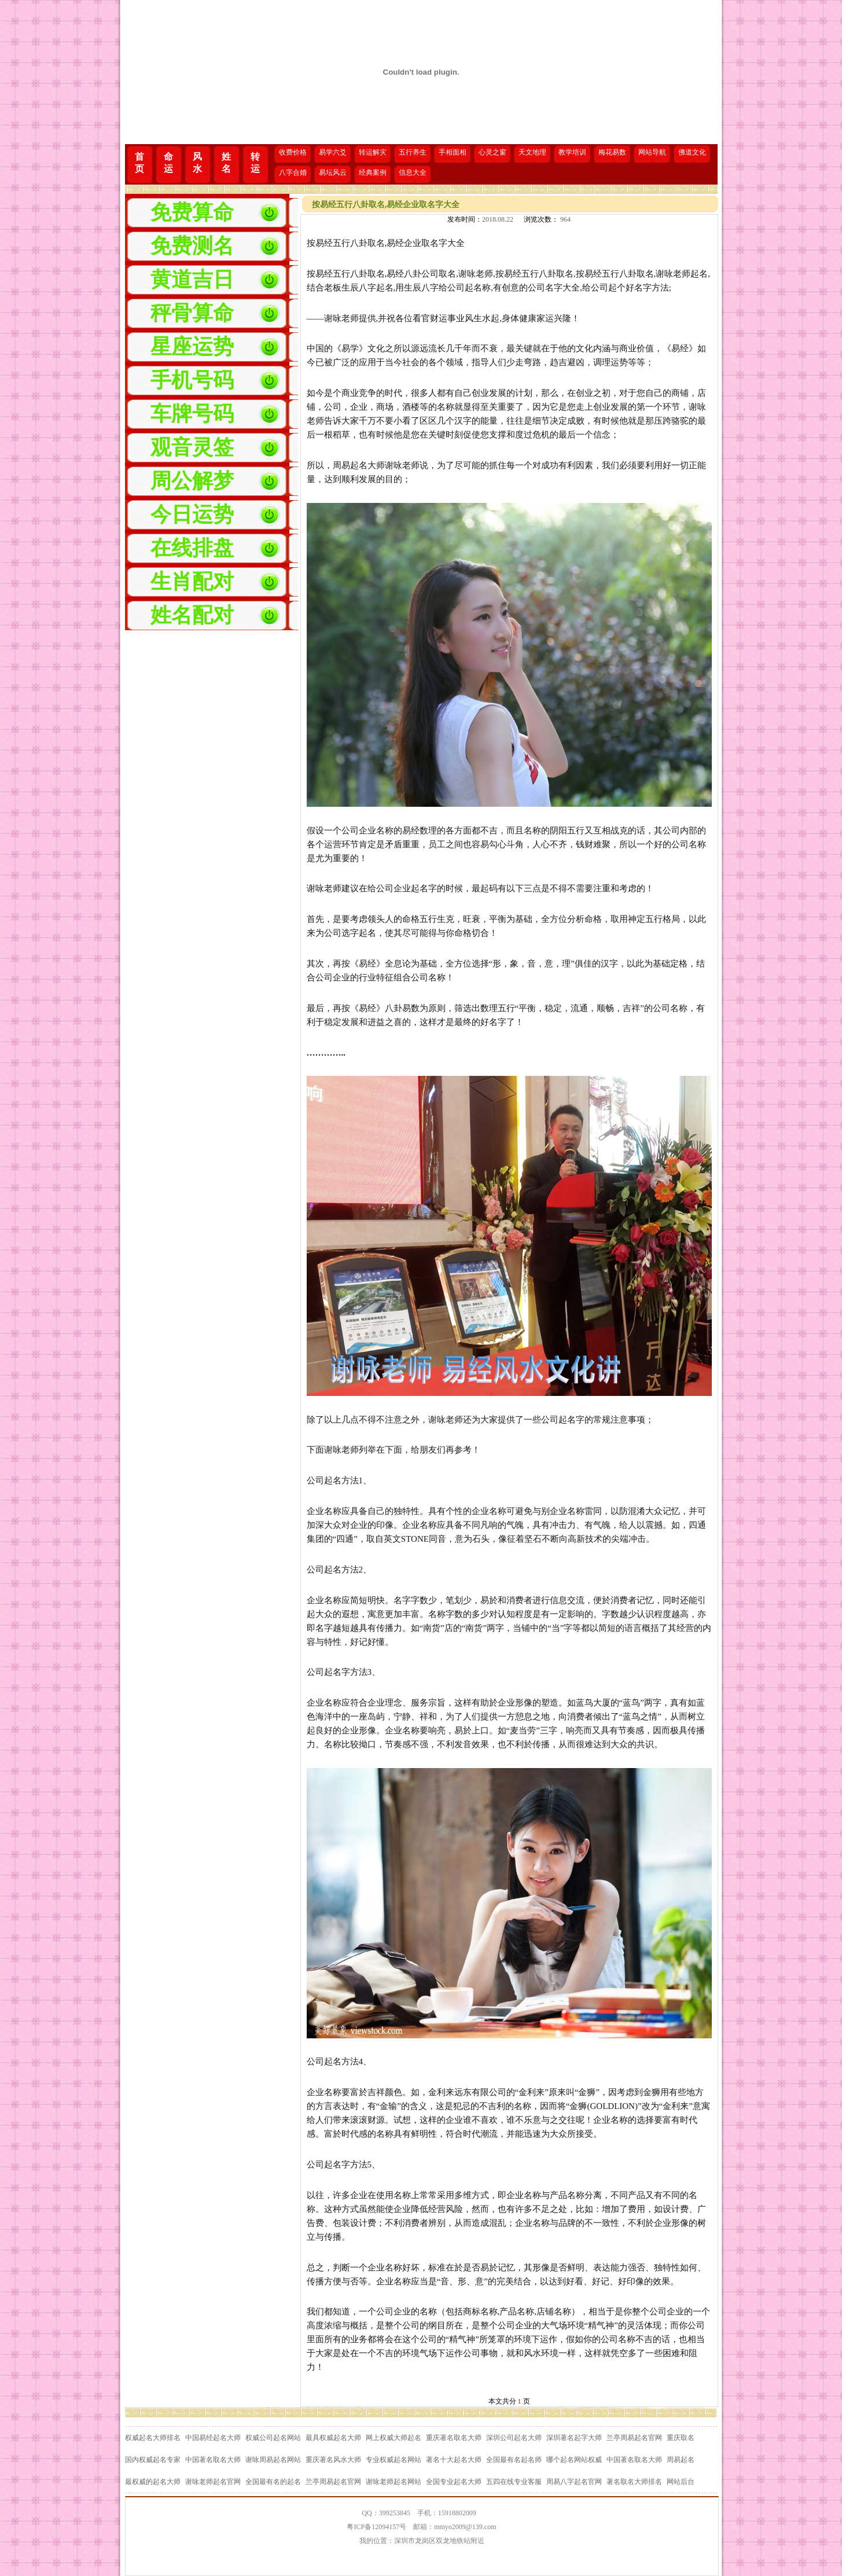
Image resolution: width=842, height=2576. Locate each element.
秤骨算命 (192, 313)
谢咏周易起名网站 (273, 2460)
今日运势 (192, 514)
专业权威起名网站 (393, 2460)
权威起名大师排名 (153, 2438)
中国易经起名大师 (213, 2438)
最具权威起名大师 (333, 2438)
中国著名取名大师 (213, 2460)
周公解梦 (192, 481)
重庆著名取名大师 (453, 2438)
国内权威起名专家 (153, 2460)
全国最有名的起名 (273, 2482)
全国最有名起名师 (514, 2460)
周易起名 (680, 2460)
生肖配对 (192, 581)
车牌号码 (192, 413)
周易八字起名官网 (574, 2482)
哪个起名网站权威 (574, 2460)
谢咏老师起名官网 (213, 2482)
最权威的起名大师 (153, 2482)
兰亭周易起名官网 (634, 2438)
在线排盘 (192, 548)
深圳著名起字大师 (574, 2438)
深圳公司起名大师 (514, 2438)
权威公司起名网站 (273, 2438)
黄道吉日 (192, 279)
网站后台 (680, 2482)
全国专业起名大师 (453, 2482)
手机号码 (192, 380)
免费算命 (192, 212)
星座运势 (192, 346)
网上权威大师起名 (393, 2438)
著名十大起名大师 (453, 2460)
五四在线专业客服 (514, 2482)
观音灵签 (192, 447)
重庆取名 (680, 2438)
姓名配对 (192, 615)
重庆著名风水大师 (333, 2460)
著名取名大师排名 (634, 2482)
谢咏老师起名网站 (393, 2482)
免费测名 (192, 246)
